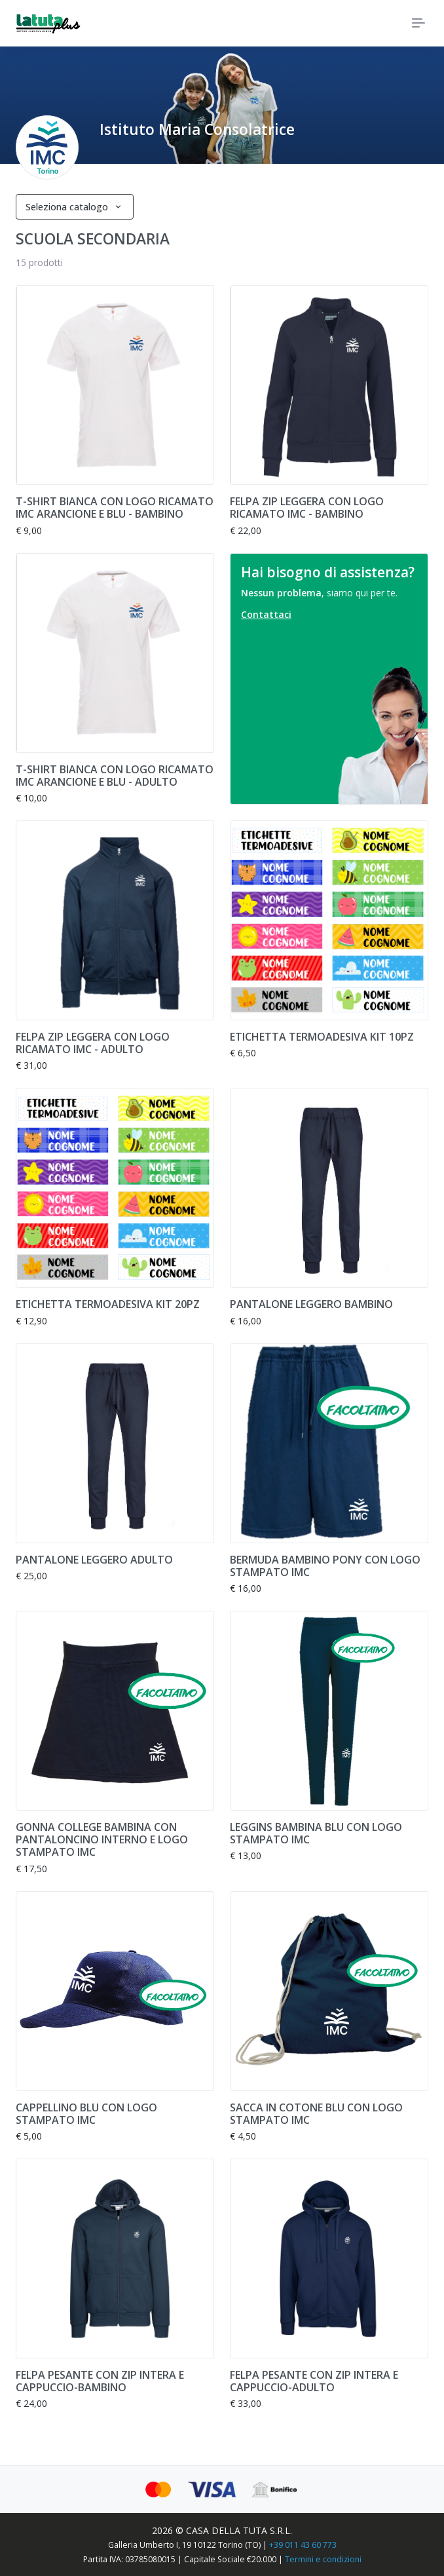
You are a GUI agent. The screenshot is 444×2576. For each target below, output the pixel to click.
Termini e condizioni (323, 2559)
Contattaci (266, 614)
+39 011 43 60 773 (303, 2544)
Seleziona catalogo (68, 207)
